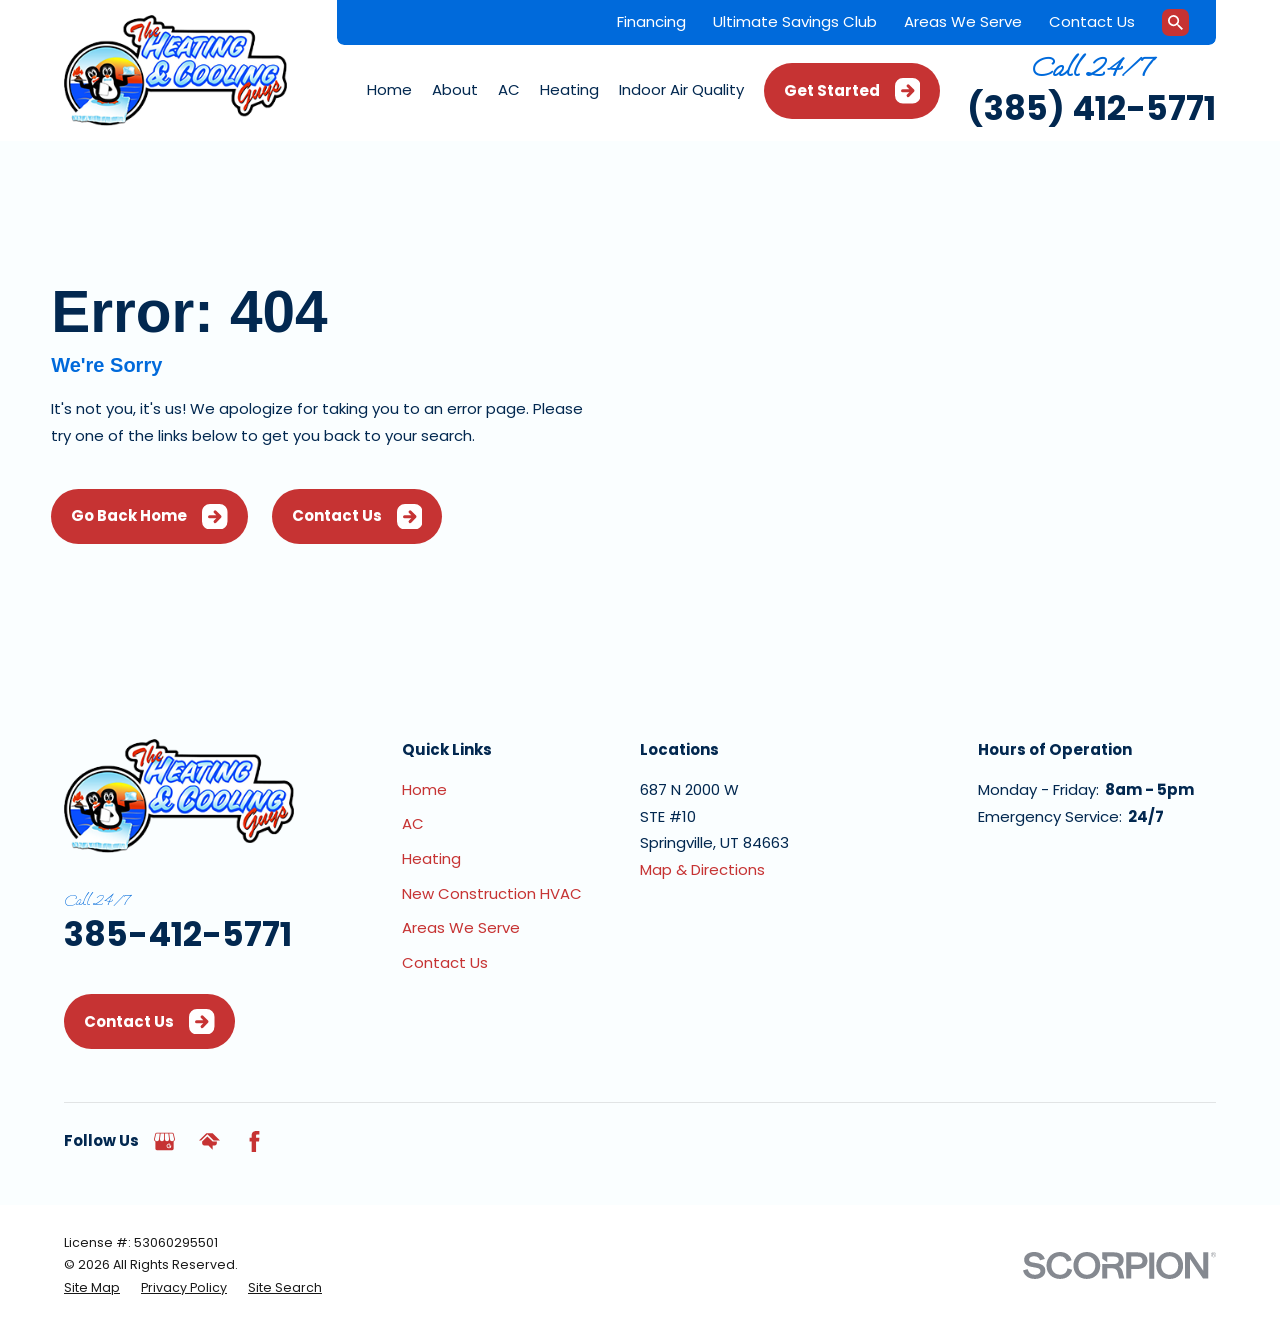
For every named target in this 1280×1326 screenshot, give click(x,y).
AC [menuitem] (509, 89)
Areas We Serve (963, 21)
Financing (651, 21)
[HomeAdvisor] (209, 1141)
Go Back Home (149, 517)
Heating (431, 858)
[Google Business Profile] (164, 1141)
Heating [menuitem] (569, 89)
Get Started (852, 91)
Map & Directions (702, 869)
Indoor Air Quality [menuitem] (681, 89)
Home (424, 789)
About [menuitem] (455, 89)
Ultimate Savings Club (795, 21)
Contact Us (1092, 21)
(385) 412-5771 (1091, 108)
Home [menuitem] (389, 89)
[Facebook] (254, 1141)
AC (413, 823)
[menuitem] (92, 1288)
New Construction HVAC (492, 893)
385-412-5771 (178, 934)
